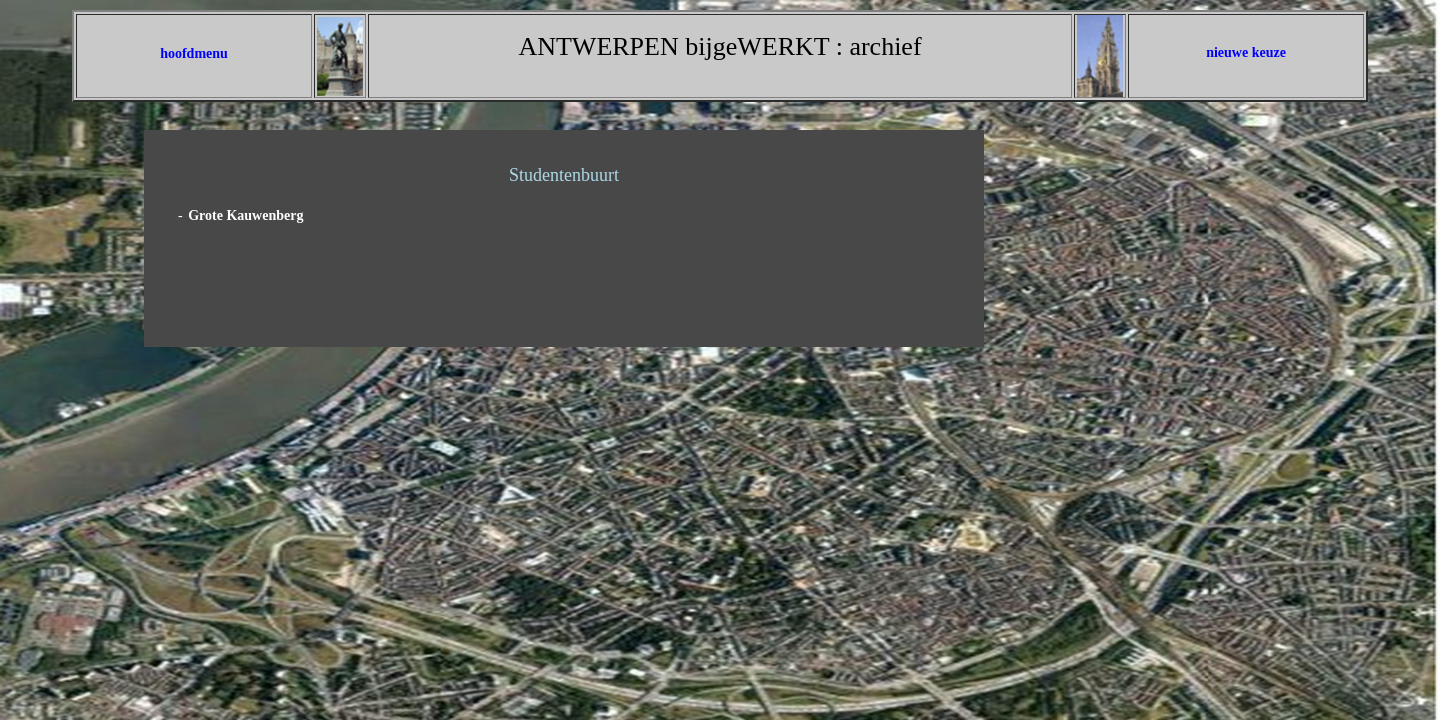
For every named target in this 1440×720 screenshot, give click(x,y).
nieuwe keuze (1246, 52)
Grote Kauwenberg (245, 215)
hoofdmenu (194, 53)
